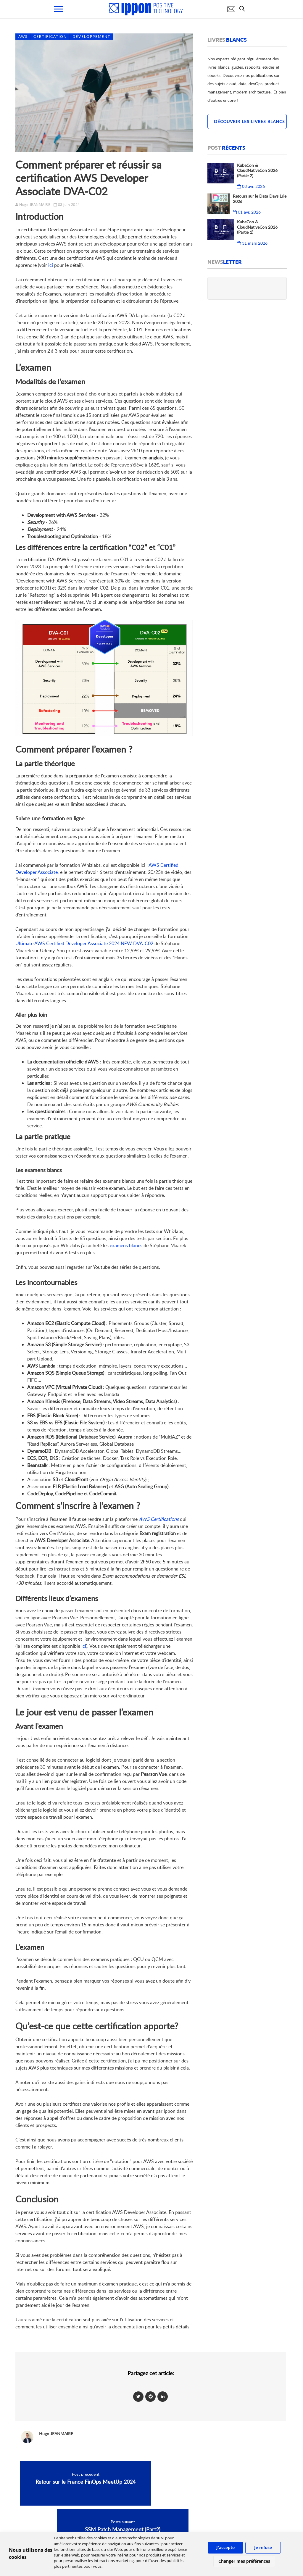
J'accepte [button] (225, 2547)
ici (50, 265)
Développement (91, 36)
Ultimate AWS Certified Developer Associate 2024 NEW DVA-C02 (84, 943)
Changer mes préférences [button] (244, 2561)
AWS (23, 36)
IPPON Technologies (233, 2528)
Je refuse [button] (263, 2547)
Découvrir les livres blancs (249, 121)
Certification (50, 36)
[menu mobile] (58, 9)
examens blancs (126, 1245)
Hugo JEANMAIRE (34, 204)
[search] (243, 8)
